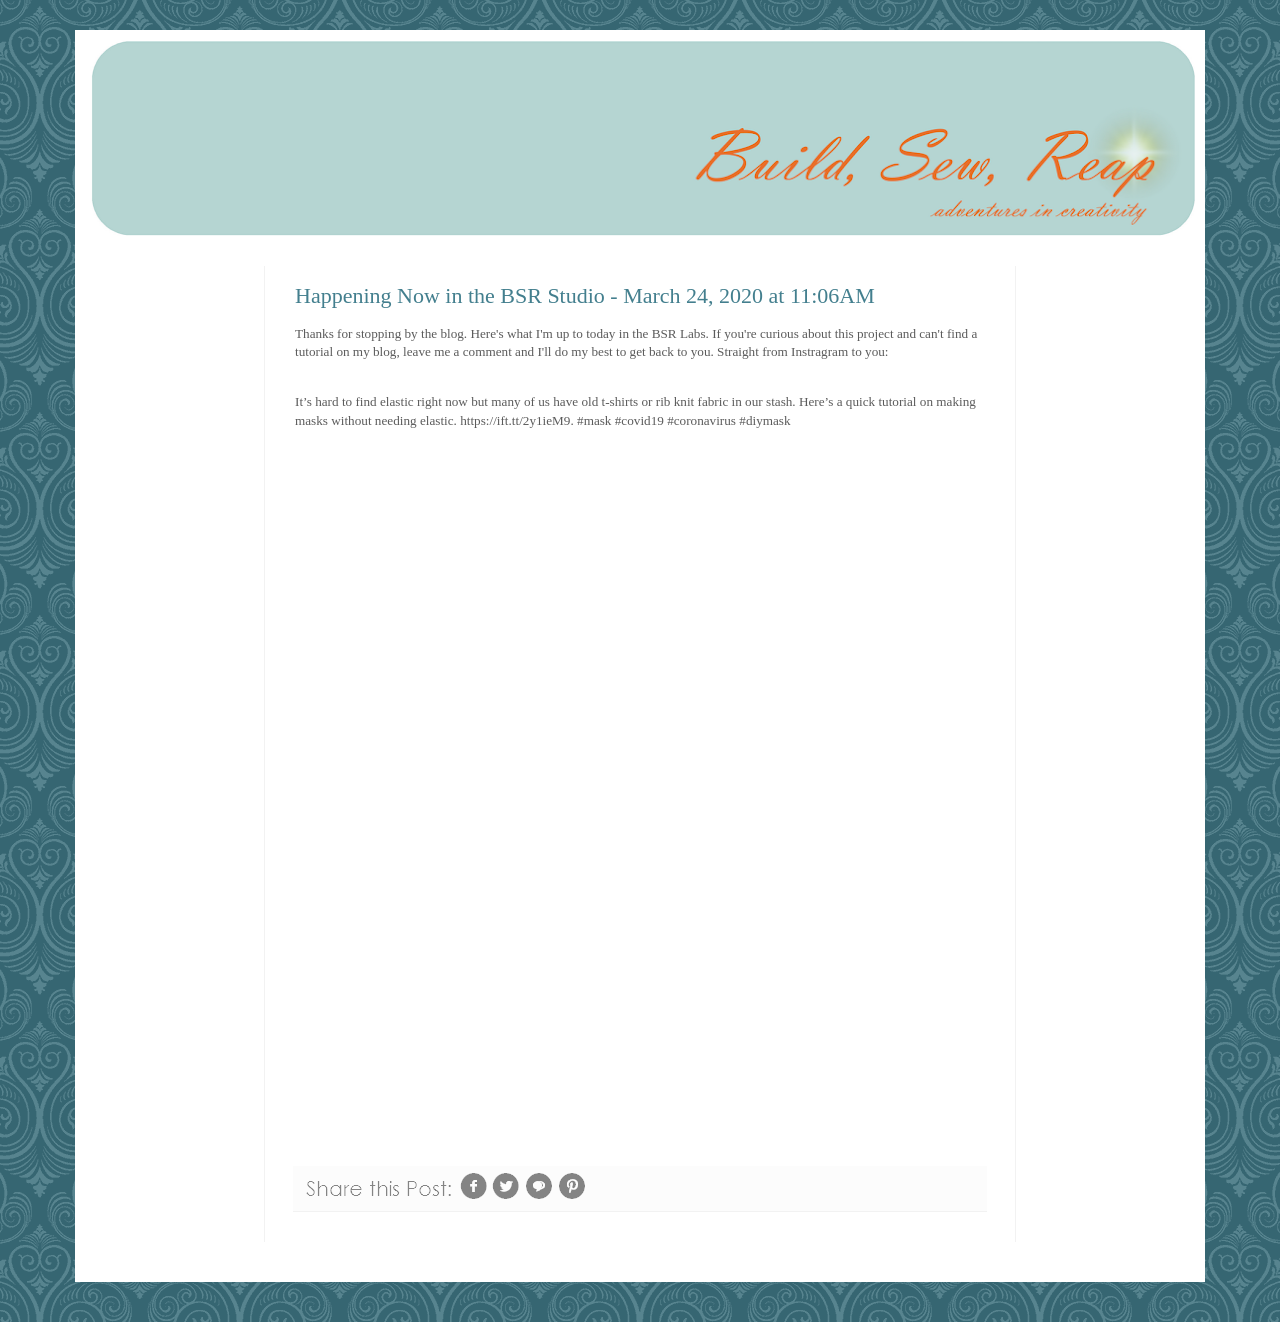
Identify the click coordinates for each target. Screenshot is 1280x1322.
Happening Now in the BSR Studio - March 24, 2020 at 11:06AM (585, 295)
